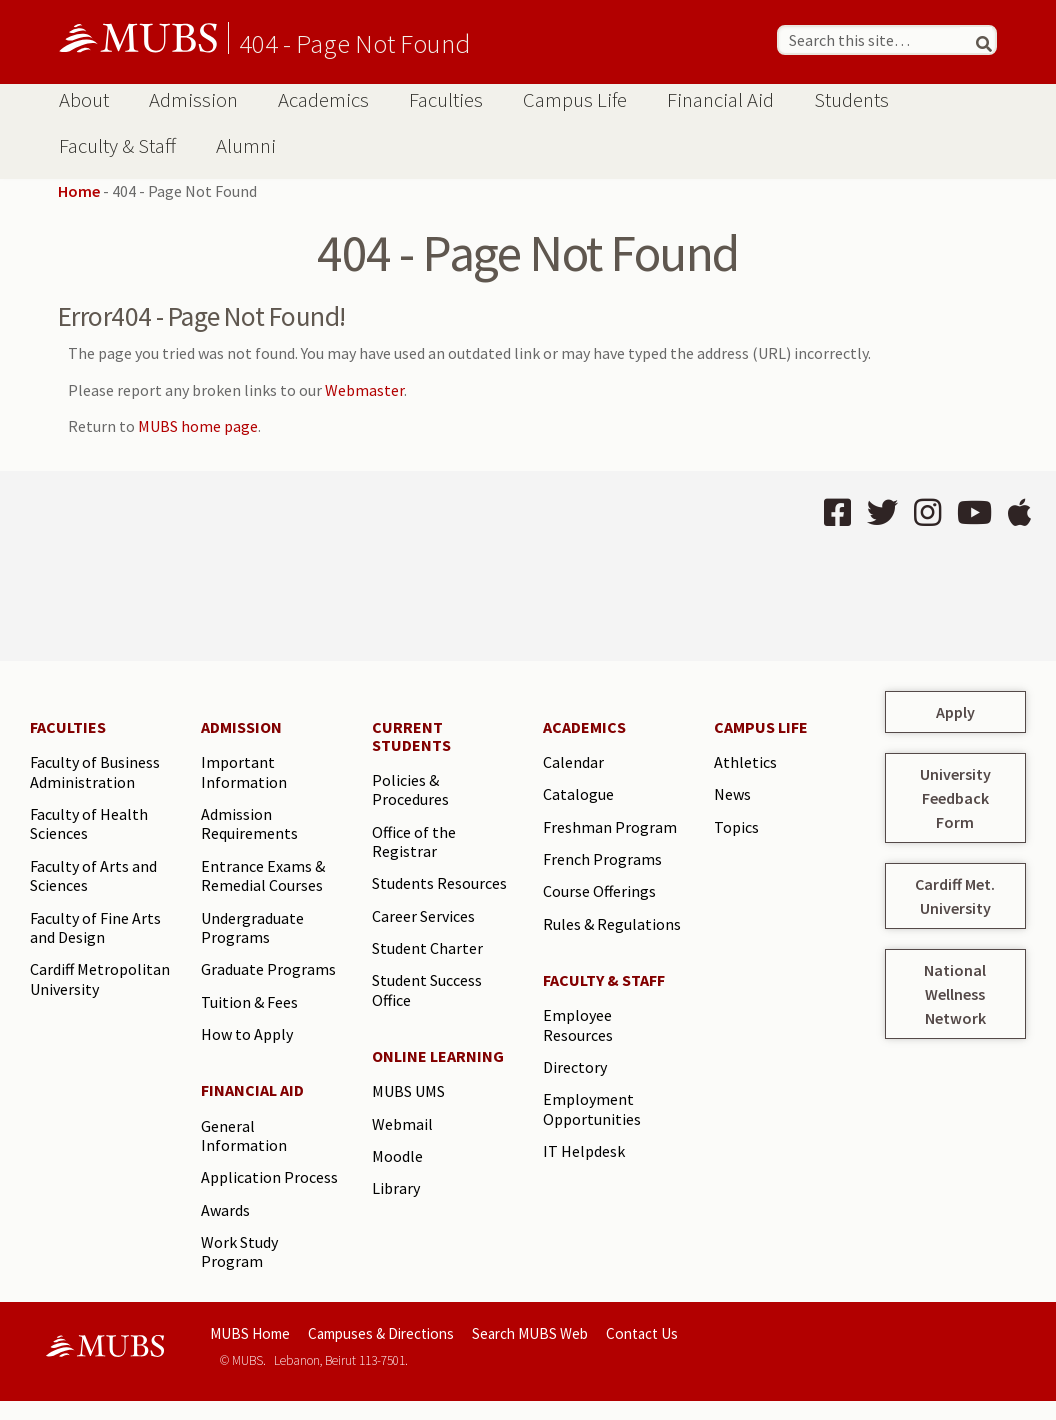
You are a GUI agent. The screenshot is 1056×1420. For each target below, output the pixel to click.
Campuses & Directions (381, 1333)
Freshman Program (610, 827)
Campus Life (575, 100)
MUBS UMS (408, 1091)
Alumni (246, 146)
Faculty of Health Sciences (89, 824)
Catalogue (578, 794)
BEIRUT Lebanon (266, 566)
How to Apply (247, 1034)
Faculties (446, 100)
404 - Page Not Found (355, 43)
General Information (244, 1136)
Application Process (269, 1177)
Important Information (244, 772)
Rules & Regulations (612, 924)
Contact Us (642, 1333)
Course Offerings (599, 891)
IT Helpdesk (584, 1151)
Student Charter (427, 948)
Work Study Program (239, 1252)
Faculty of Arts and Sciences (93, 876)
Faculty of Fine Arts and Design (95, 928)
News (732, 794)
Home (79, 191)
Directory (575, 1067)
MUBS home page (198, 426)
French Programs (602, 859)
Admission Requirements (249, 824)
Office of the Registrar (414, 842)
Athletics (745, 762)
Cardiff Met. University (955, 896)
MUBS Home (250, 1333)
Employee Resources (578, 1025)
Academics (323, 100)
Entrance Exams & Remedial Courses (263, 876)
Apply (955, 712)
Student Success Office (427, 990)
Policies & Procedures (410, 790)
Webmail (402, 1124)
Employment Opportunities (592, 1109)
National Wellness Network (955, 994)
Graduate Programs (268, 969)
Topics (736, 827)
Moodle (397, 1156)
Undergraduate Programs (252, 928)
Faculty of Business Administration (95, 772)
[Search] (976, 40)
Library (396, 1188)
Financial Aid (720, 100)
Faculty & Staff (117, 146)
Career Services (423, 916)
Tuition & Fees (249, 1002)
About (84, 100)
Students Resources (439, 883)
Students (851, 100)
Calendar (573, 762)
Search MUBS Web (530, 1333)
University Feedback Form (955, 798)
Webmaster (364, 390)
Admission (193, 100)
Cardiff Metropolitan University (100, 979)
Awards (225, 1210)
